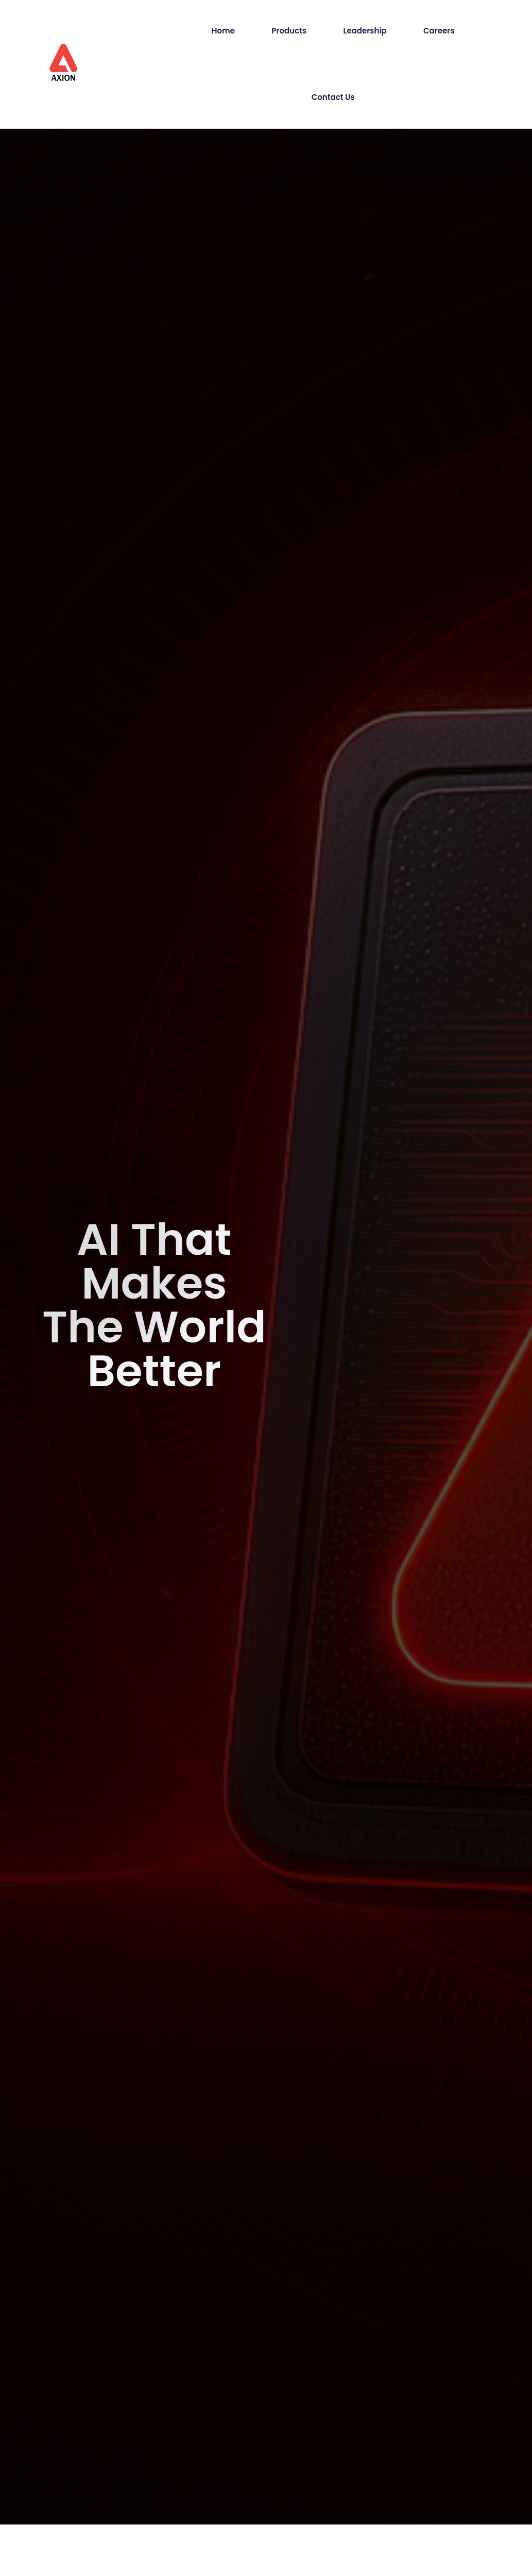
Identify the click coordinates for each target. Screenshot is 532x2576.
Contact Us (333, 97)
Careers (439, 30)
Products (288, 30)
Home (223, 30)
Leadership (365, 30)
